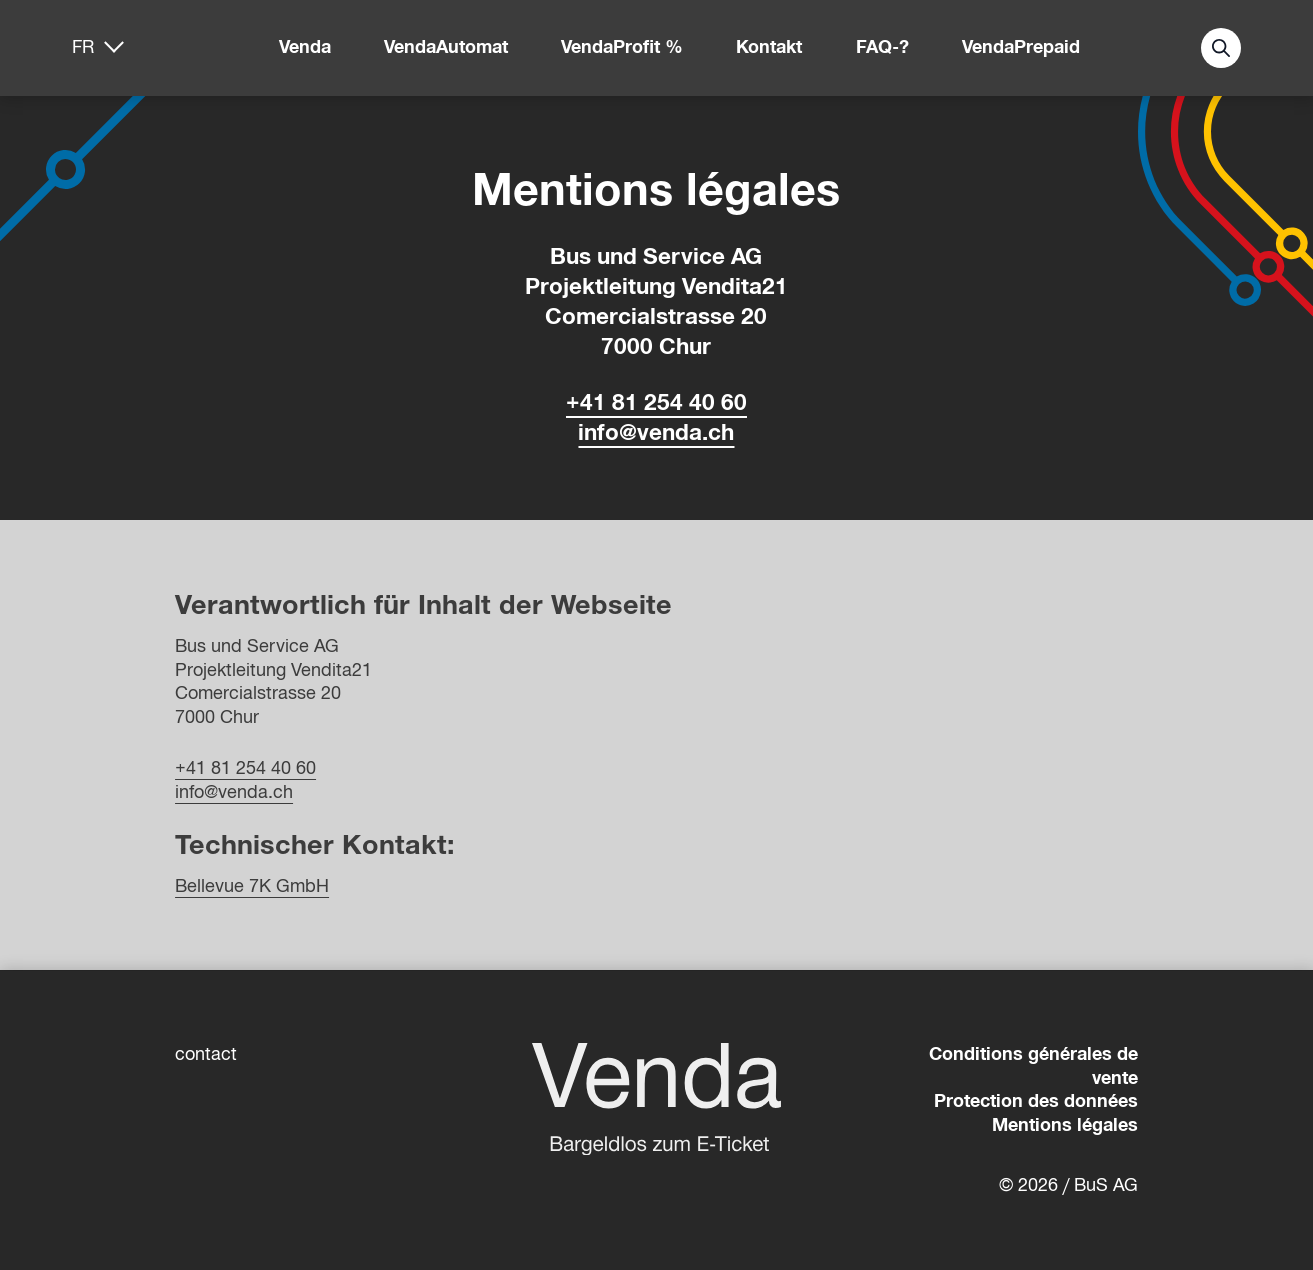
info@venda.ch (656, 432)
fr (83, 47)
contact (206, 1054)
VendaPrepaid (1021, 47)
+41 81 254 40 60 (656, 402)
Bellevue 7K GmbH (252, 886)
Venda (305, 47)
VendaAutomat (446, 47)
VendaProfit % (622, 47)
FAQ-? (882, 47)
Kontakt (769, 47)
